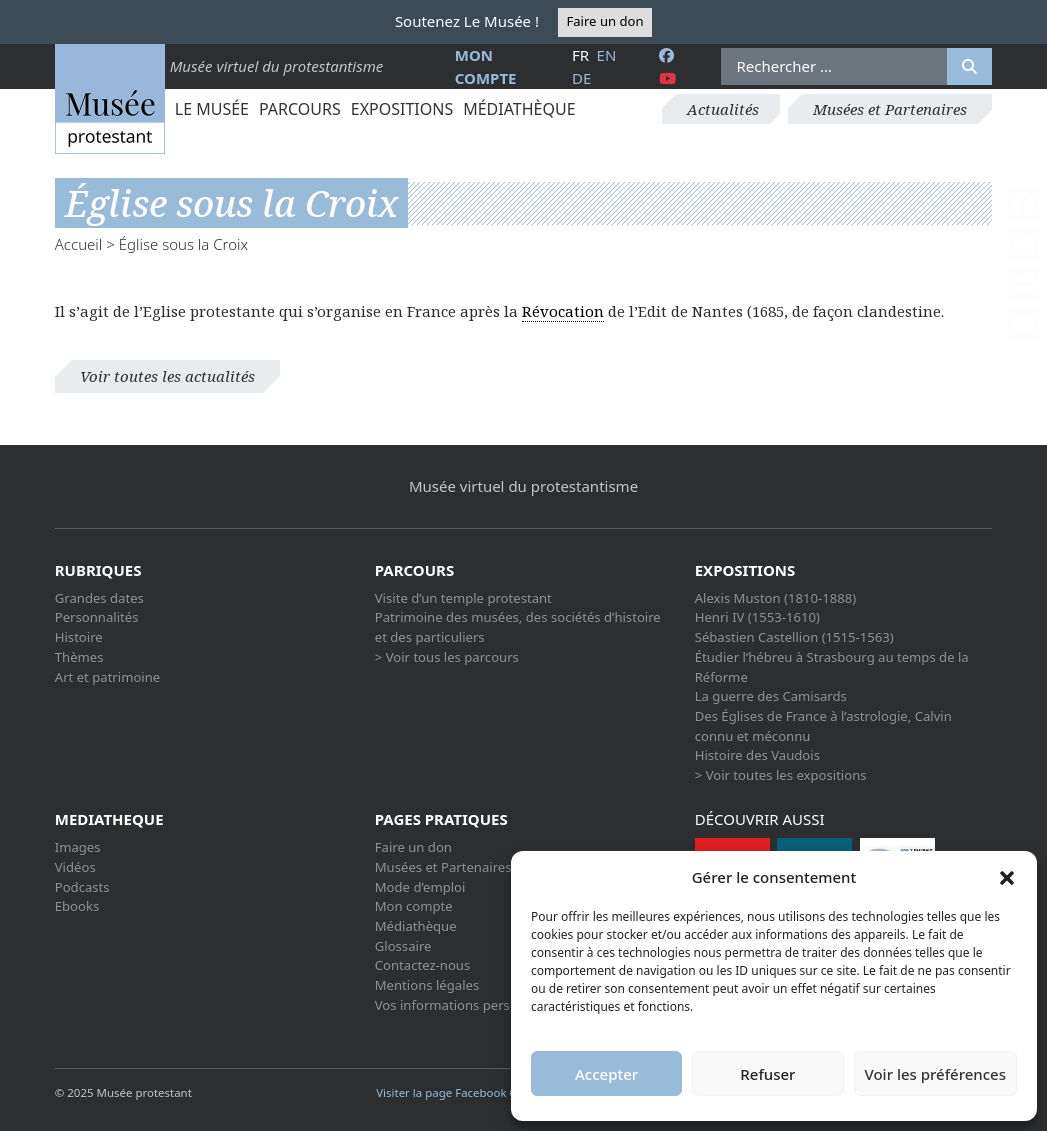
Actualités (723, 109)
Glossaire (403, 946)
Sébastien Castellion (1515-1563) (794, 637)
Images (78, 847)
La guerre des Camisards (771, 696)
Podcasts (82, 887)
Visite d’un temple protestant (463, 598)
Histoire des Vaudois (757, 755)
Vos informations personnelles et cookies (501, 1005)
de (581, 78)
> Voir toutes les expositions (781, 775)
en (607, 55)
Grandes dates (99, 598)
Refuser (767, 1074)
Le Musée (212, 109)
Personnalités (97, 617)
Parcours (300, 109)
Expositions (402, 109)
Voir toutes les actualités (167, 376)
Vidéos (75, 867)
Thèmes (79, 657)
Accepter (606, 1074)
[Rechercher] (969, 67)
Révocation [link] (563, 311)
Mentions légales (427, 985)
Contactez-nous (423, 965)
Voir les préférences (935, 1074)
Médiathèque (519, 109)
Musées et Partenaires (890, 109)
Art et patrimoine (107, 677)
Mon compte (414, 906)
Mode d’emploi (420, 887)
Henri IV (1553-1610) (757, 617)
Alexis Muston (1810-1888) (775, 598)
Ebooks (77, 906)
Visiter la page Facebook (448, 1092)
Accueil (79, 244)
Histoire (79, 637)
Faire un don (604, 21)
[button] (1007, 877)
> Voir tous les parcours (447, 657)
